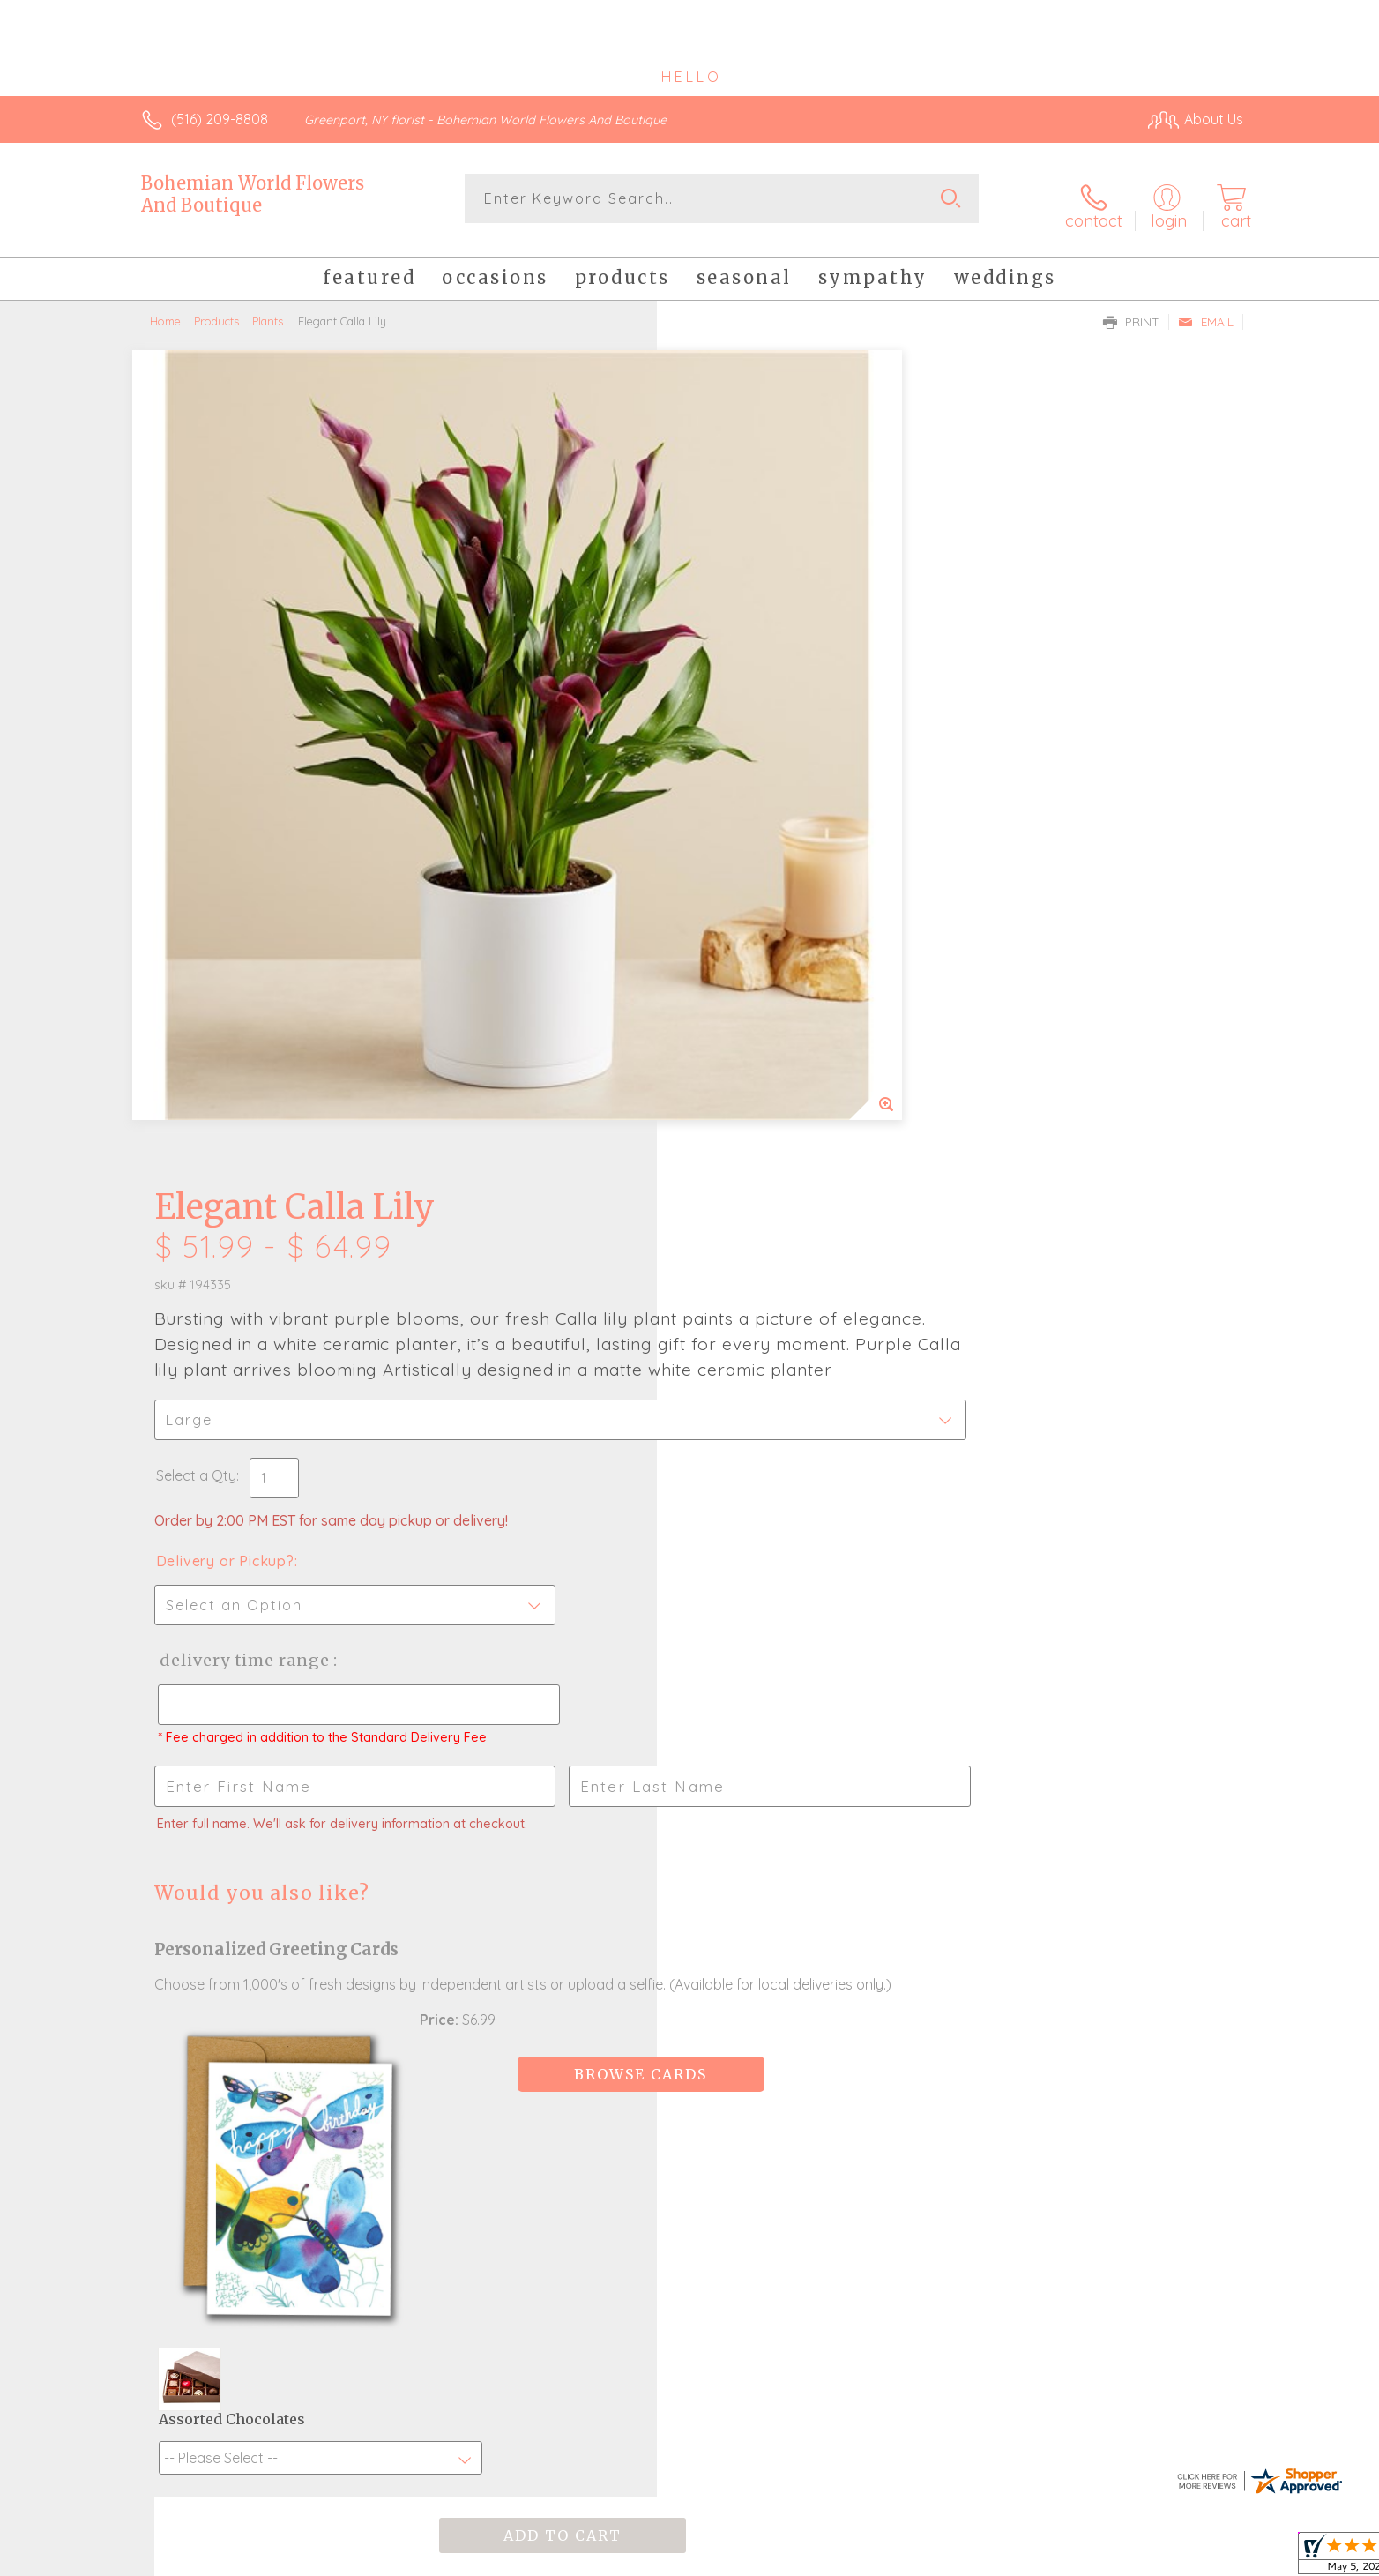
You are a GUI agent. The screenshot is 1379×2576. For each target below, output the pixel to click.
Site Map (1196, 2557)
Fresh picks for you (535, 1933)
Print (1131, 309)
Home (165, 309)
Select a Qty (731, 674)
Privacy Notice (961, 2557)
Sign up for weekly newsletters (910, 1922)
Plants (267, 309)
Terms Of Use (857, 2557)
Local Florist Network (1087, 2557)
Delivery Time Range (778, 858)
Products (216, 309)
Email (1206, 309)
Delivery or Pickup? (760, 759)
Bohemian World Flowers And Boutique (252, 194)
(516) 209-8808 (219, 119)
